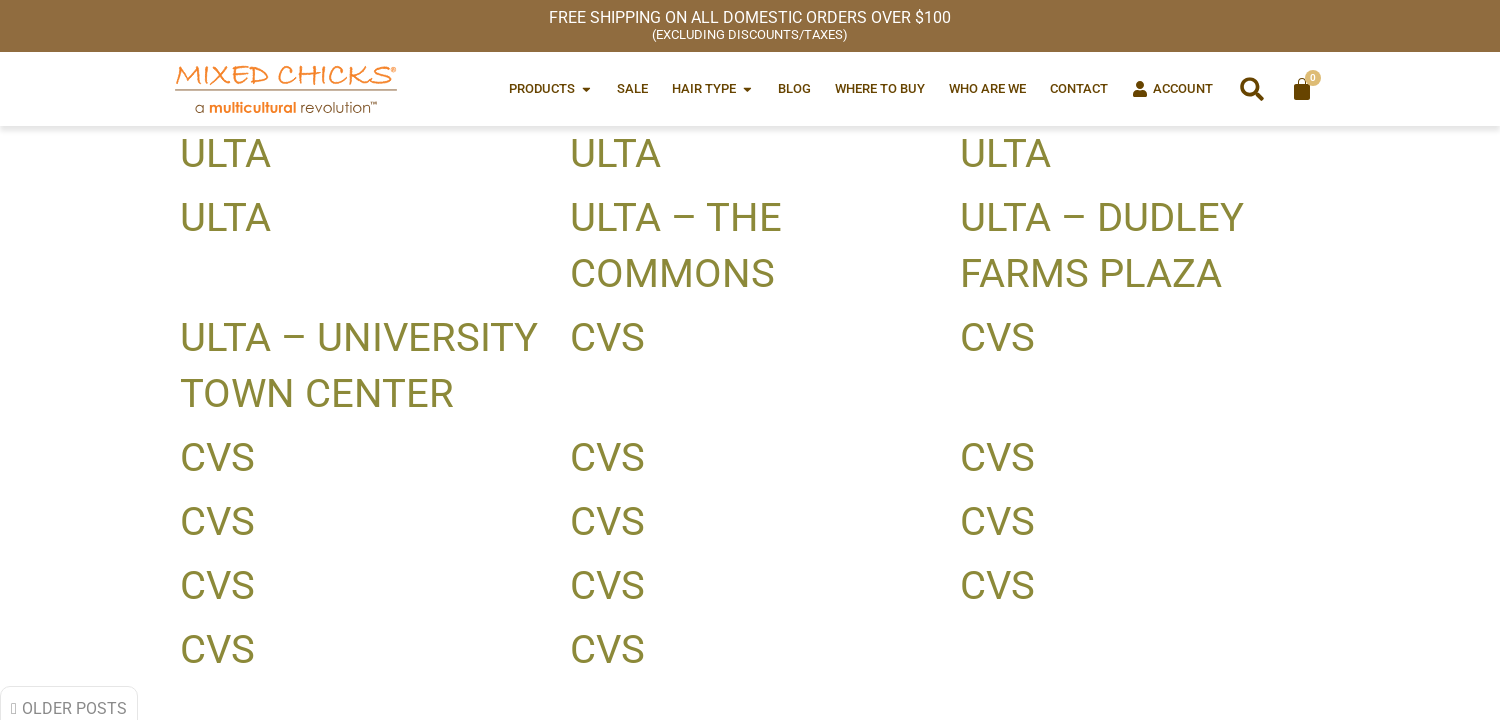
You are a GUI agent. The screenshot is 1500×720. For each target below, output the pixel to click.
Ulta (225, 153)
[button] (1252, 89)
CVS (607, 337)
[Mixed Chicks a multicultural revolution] (286, 89)
